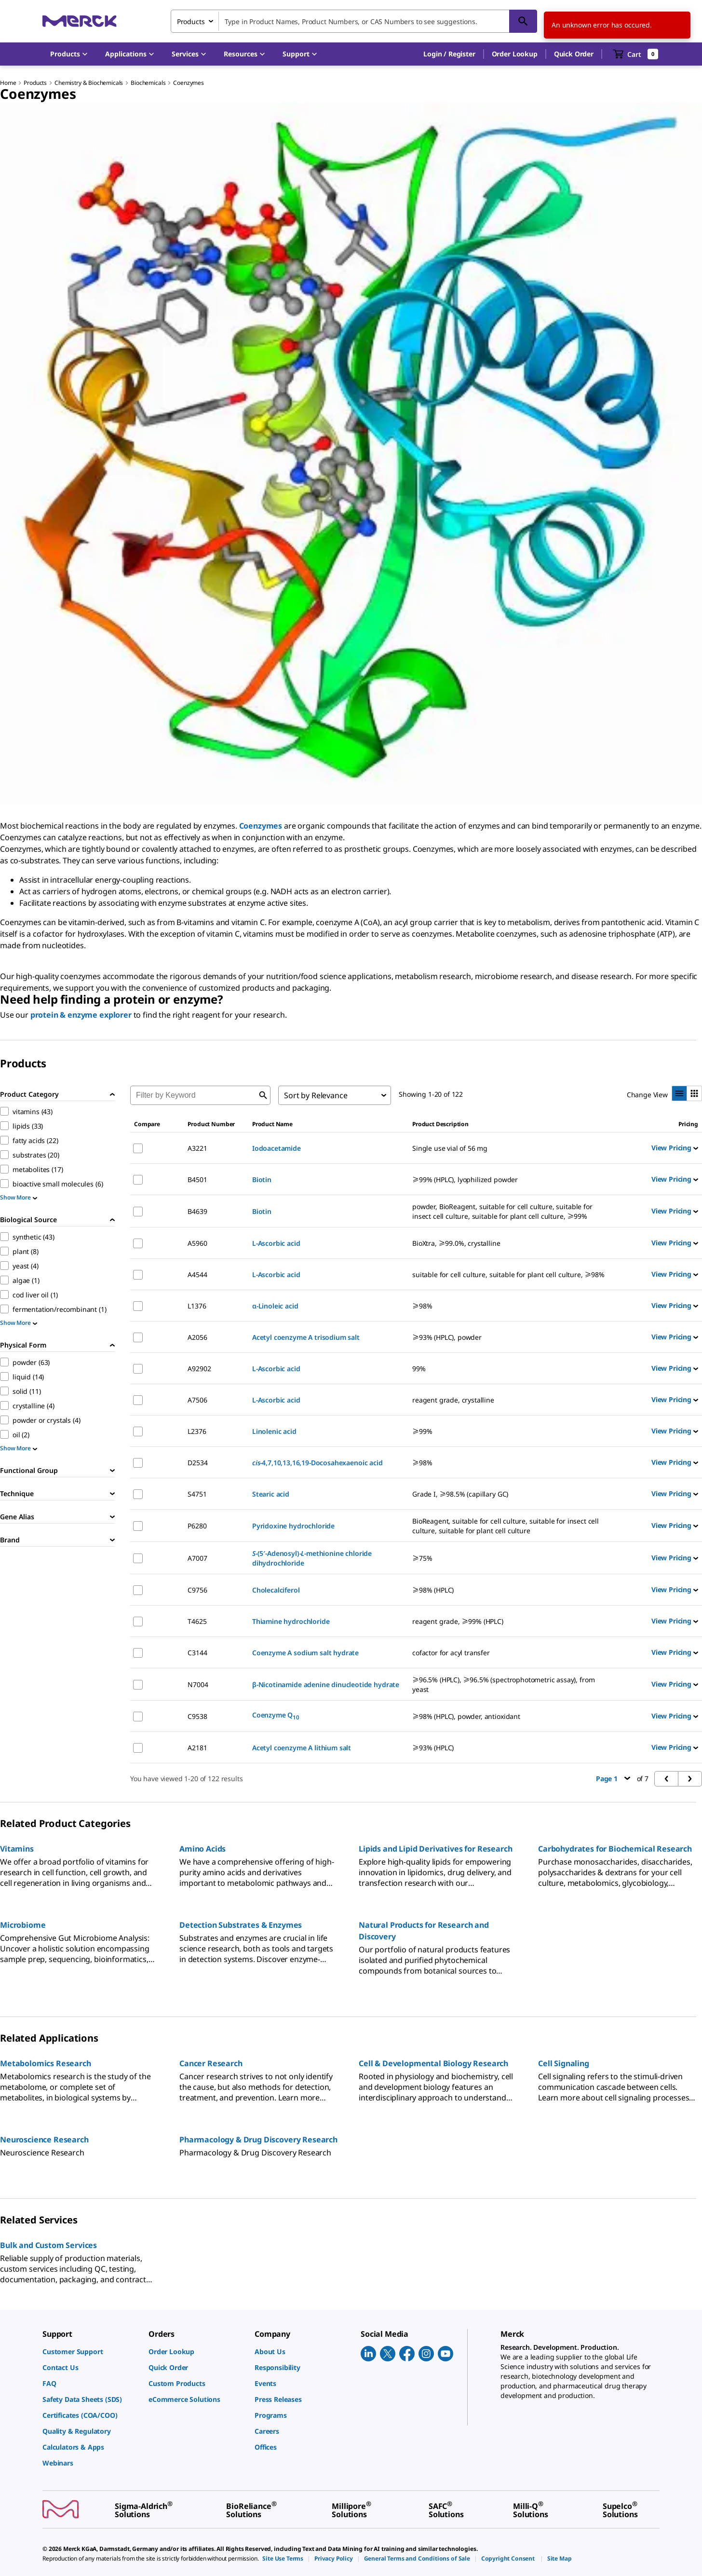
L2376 (197, 1431)
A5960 (197, 1243)
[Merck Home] (79, 21)
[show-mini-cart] (636, 54)
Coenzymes (188, 83)
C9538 (197, 1716)
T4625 (197, 1621)
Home (8, 83)
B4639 (197, 1211)
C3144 (197, 1652)
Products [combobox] (191, 21)
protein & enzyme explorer (81, 1014)
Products (35, 83)
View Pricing (674, 1147)
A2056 (197, 1337)
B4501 (197, 1179)
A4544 (197, 1274)
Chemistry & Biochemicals (88, 83)
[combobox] (354, 21)
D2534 (197, 1462)
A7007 (197, 1558)
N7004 (198, 1684)
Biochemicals (148, 83)
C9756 (197, 1590)
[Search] (523, 21)
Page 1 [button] (613, 1778)
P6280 (197, 1525)
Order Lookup (515, 53)
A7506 (197, 1399)
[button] (449, 54)
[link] (90, 2351)
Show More (18, 1197)
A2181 (197, 1747)
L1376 (197, 1305)
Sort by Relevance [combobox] (315, 1095)
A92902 (199, 1368)
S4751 (197, 1494)
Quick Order (574, 53)
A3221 (197, 1148)
